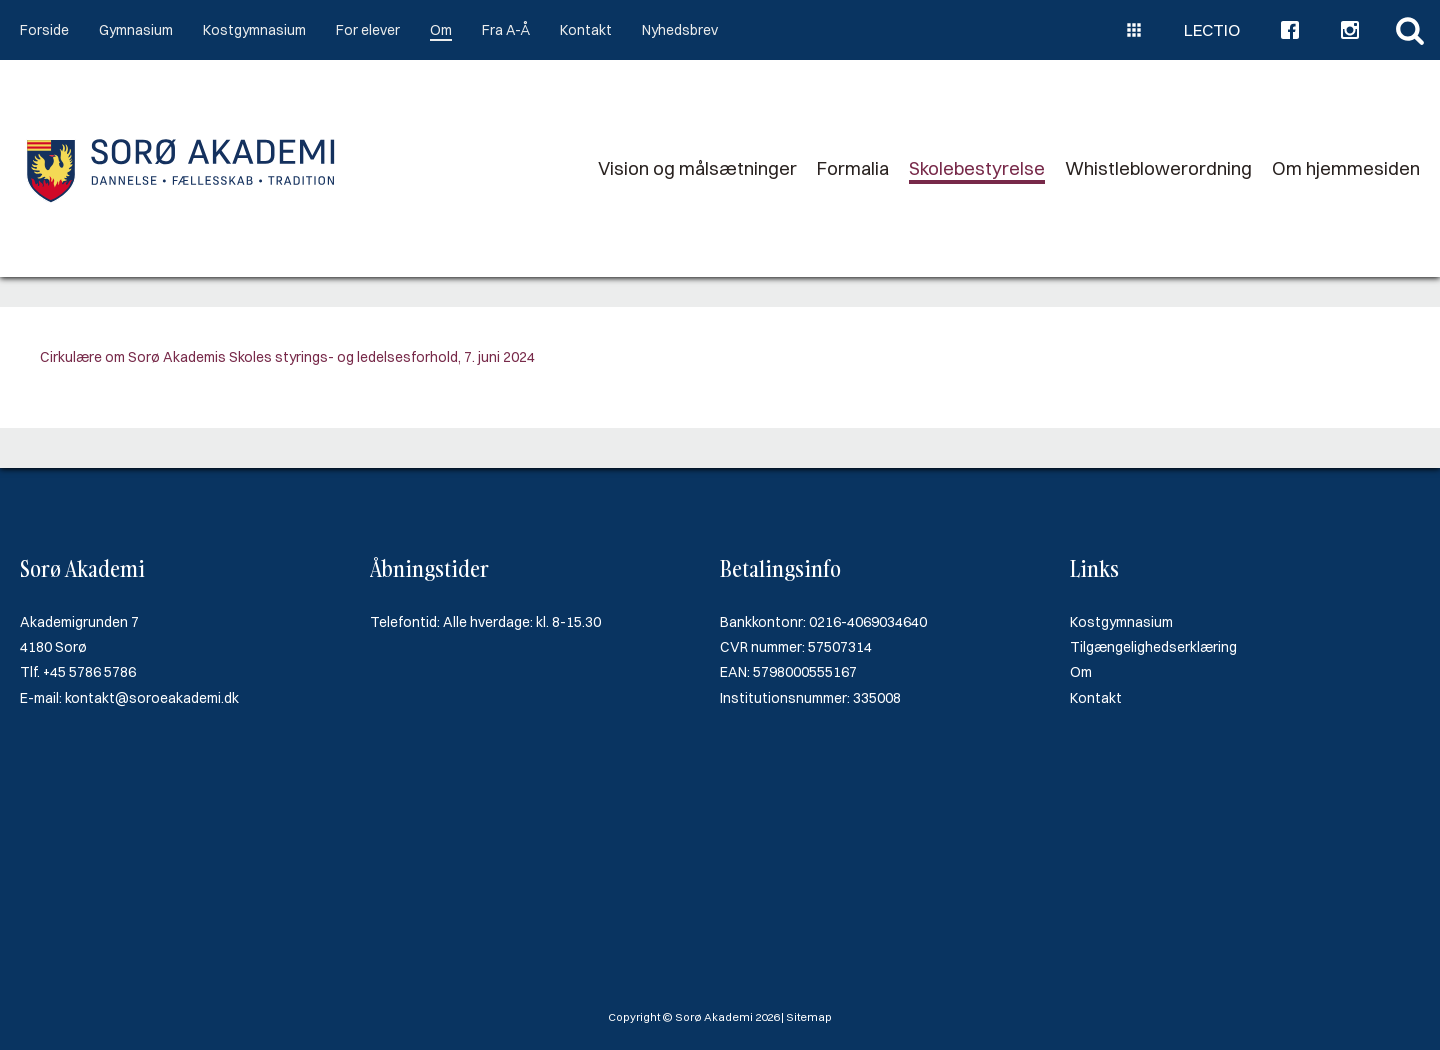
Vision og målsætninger (697, 168)
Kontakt (586, 30)
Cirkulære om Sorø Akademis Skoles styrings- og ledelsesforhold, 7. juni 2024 (287, 357)
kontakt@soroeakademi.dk (152, 698)
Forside (44, 30)
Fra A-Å (506, 30)
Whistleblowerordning (1158, 168)
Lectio (1212, 30)
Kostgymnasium (254, 30)
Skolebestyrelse (977, 168)
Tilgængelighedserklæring (1153, 647)
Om (441, 30)
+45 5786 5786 (89, 672)
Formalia (853, 168)
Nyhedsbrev (680, 30)
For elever (368, 30)
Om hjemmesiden (1346, 168)
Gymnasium (136, 30)
